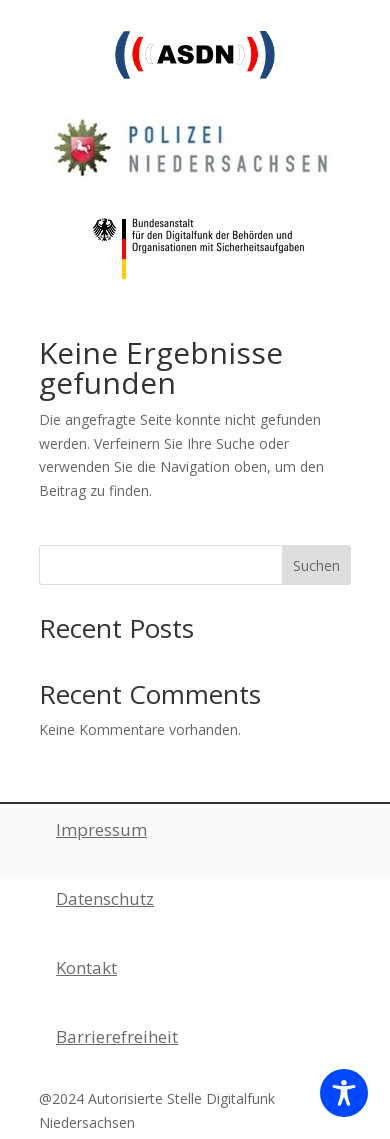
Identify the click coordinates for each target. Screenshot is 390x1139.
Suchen (316, 565)
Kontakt (86, 967)
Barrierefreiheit (117, 1036)
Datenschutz (105, 898)
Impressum (101, 829)
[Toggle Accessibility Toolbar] (344, 1093)
